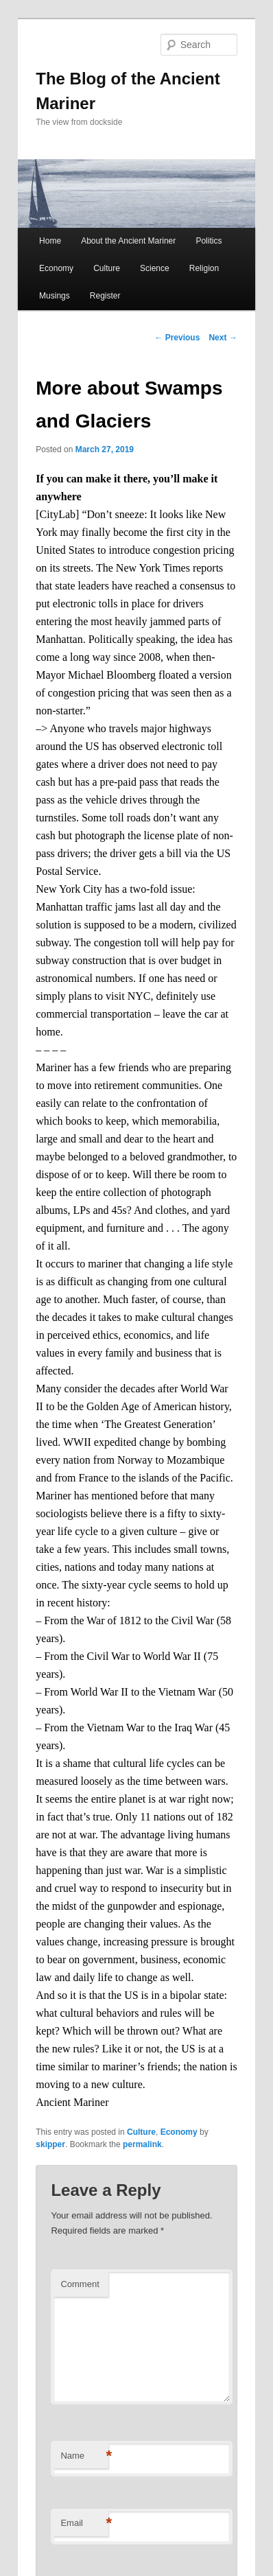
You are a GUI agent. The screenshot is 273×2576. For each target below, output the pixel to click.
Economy (56, 268)
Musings (54, 296)
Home (50, 241)
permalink (142, 2144)
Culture (106, 268)
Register (105, 296)
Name (84, 2456)
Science (154, 268)
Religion (204, 268)
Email (84, 2523)
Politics (208, 241)
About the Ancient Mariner (128, 241)
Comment (79, 2284)
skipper (50, 2144)
